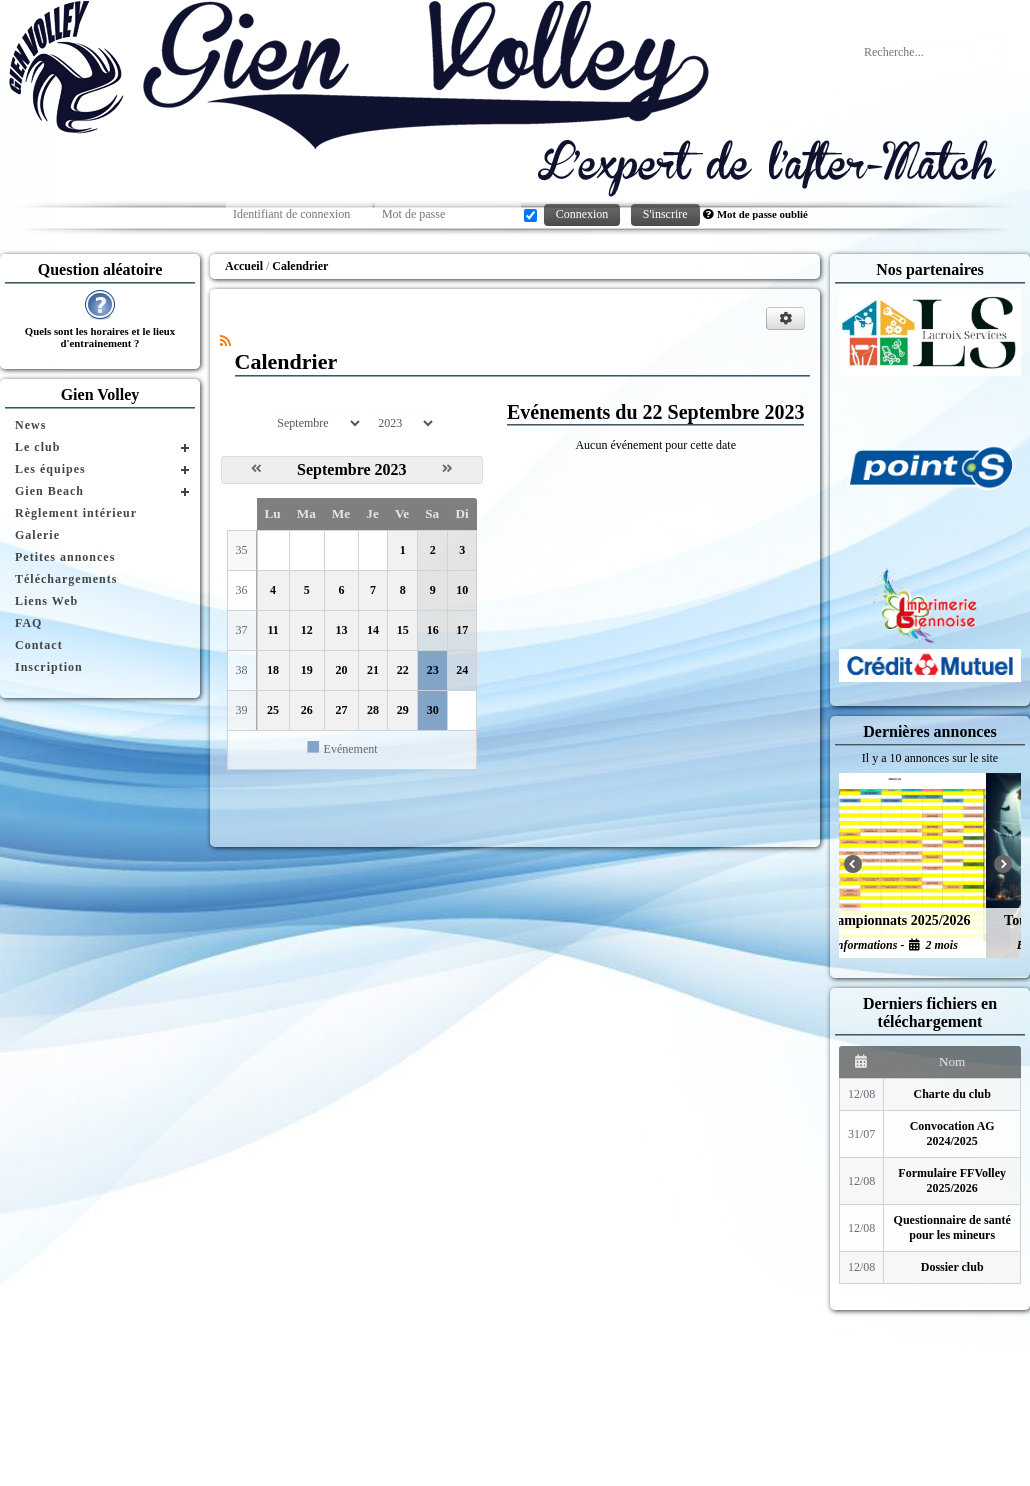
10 (462, 590)
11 (272, 630)
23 (433, 670)
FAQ (28, 623)
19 (307, 670)
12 (307, 630)
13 (341, 630)
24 (462, 670)
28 (373, 710)
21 (373, 670)
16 (433, 630)
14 (373, 630)
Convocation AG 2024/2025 (952, 1133)
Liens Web (46, 601)
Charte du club (952, 1094)
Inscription (49, 667)
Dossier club (952, 1267)
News (30, 425)
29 (403, 710)
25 (273, 710)
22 (403, 670)
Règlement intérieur (76, 513)
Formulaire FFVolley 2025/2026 (952, 1180)
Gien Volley (100, 394)
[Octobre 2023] (447, 469)
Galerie (37, 535)
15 (403, 630)
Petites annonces (65, 557)
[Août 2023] (256, 469)
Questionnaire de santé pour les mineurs (952, 1227)
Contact (39, 645)
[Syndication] (225, 341)
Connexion (582, 214)
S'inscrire (665, 214)
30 (433, 710)
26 (307, 710)
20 (341, 670)
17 (462, 630)
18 (273, 670)
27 (341, 710)
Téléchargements (66, 579)
